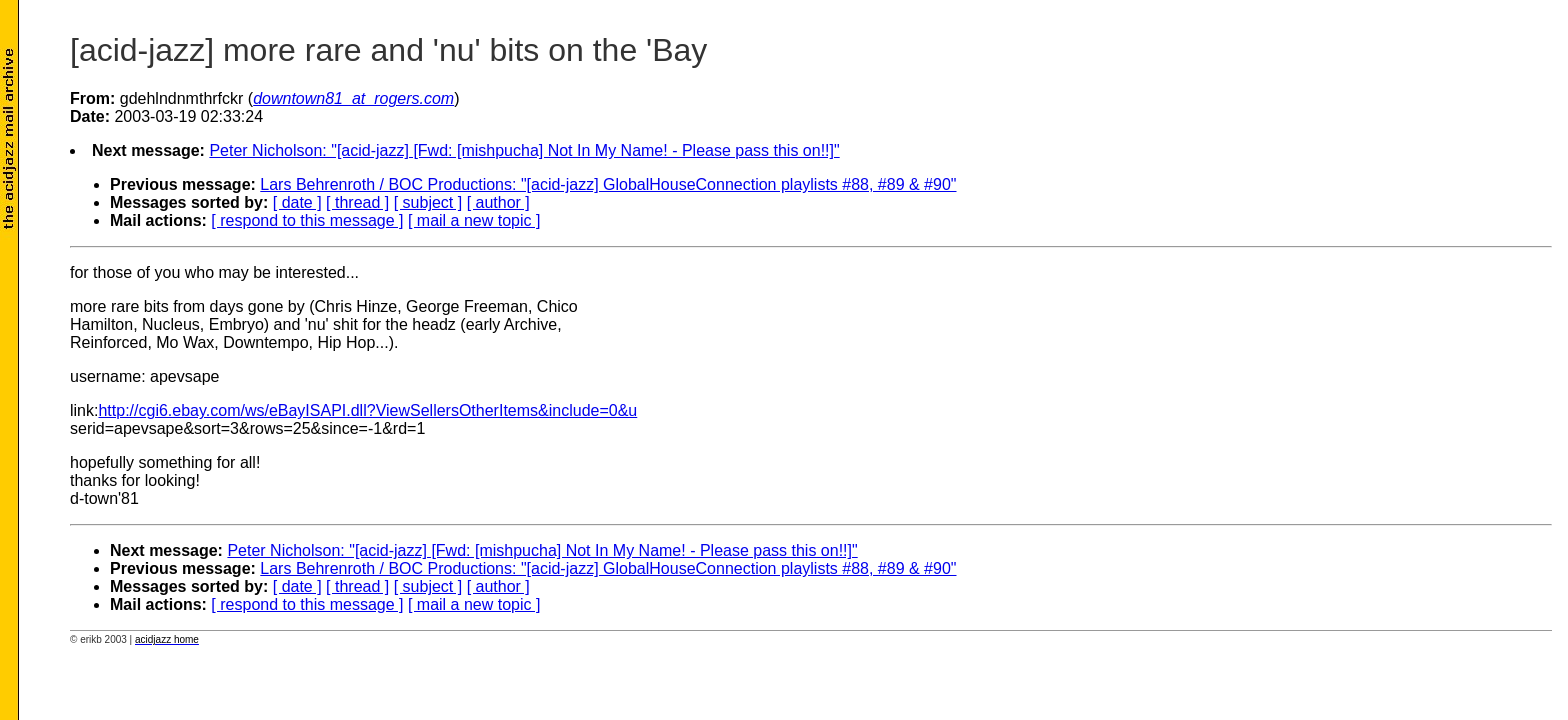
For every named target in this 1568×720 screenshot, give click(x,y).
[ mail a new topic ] (474, 220)
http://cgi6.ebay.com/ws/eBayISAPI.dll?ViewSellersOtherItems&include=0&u (367, 410)
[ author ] (498, 202)
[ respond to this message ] (307, 220)
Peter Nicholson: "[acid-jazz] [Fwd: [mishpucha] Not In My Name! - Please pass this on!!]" (524, 150)
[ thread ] (357, 202)
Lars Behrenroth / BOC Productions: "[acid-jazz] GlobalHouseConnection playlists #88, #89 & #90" (608, 184)
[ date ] (297, 202)
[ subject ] (428, 202)
